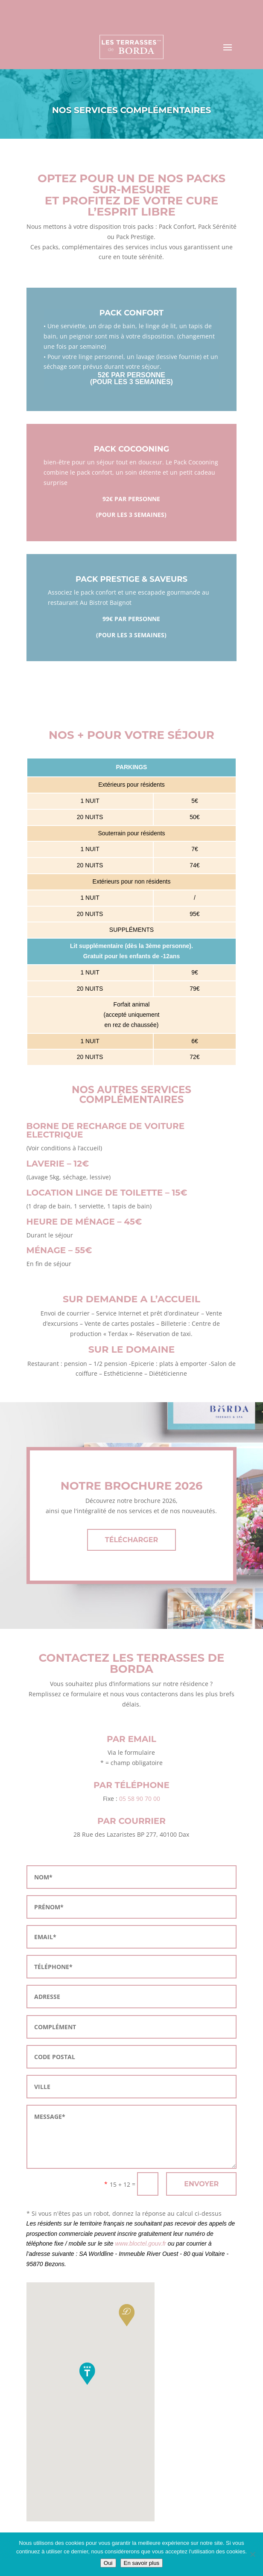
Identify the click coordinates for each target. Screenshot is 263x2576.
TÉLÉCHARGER (131, 1540)
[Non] (252, 2554)
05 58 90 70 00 (139, 1798)
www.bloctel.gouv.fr (140, 2243)
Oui (108, 2563)
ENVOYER (201, 2184)
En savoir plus (142, 2563)
